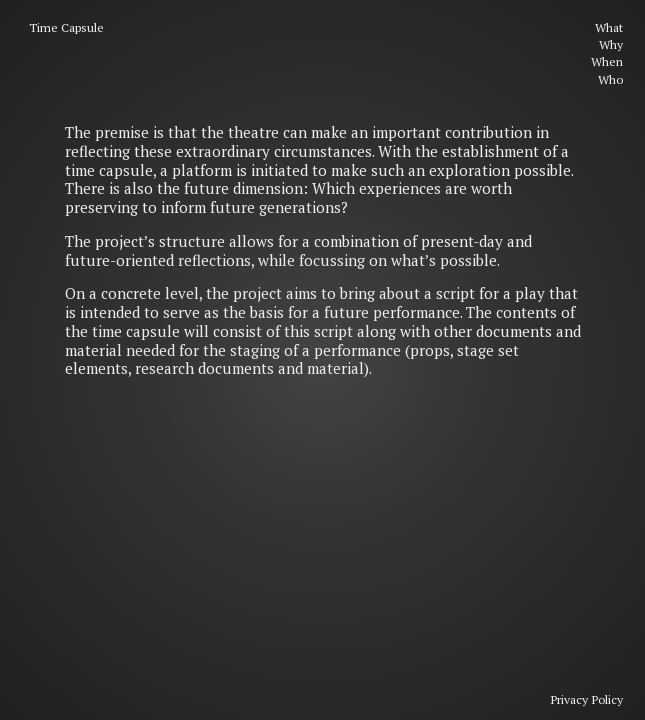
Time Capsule (66, 27)
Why (611, 44)
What (609, 27)
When (607, 61)
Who (610, 79)
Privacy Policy (586, 699)
